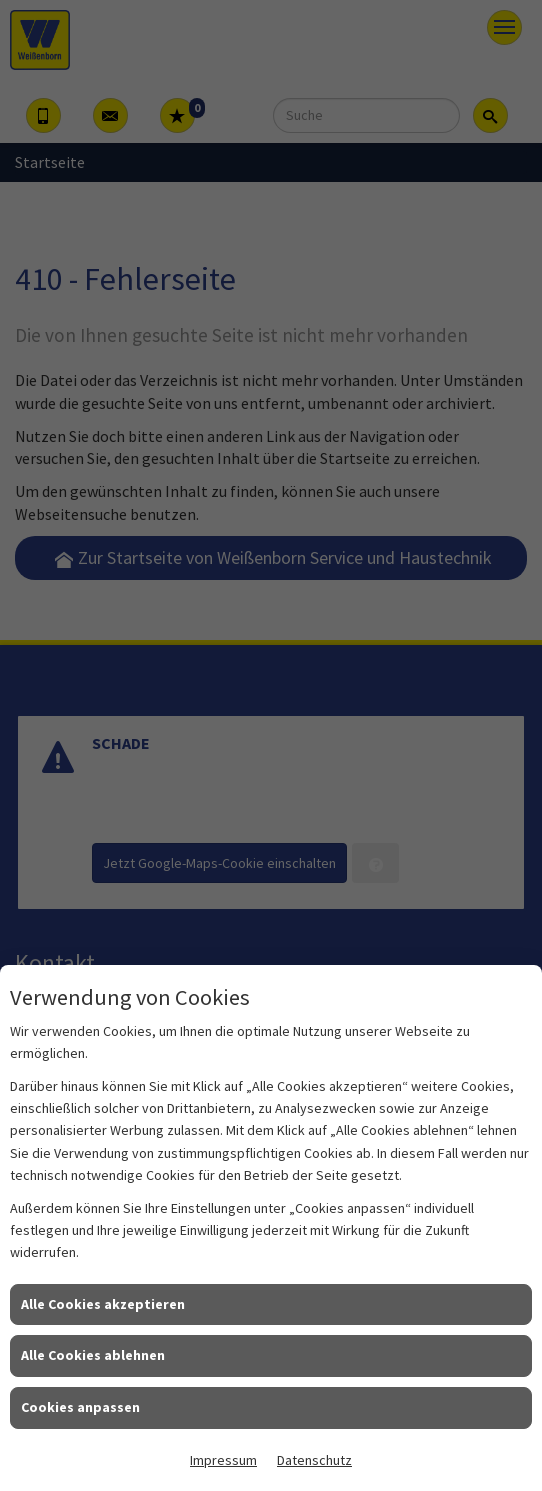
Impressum (223, 1460)
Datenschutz (314, 1460)
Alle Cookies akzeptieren (103, 1304)
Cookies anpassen (80, 1407)
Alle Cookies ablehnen (93, 1355)
